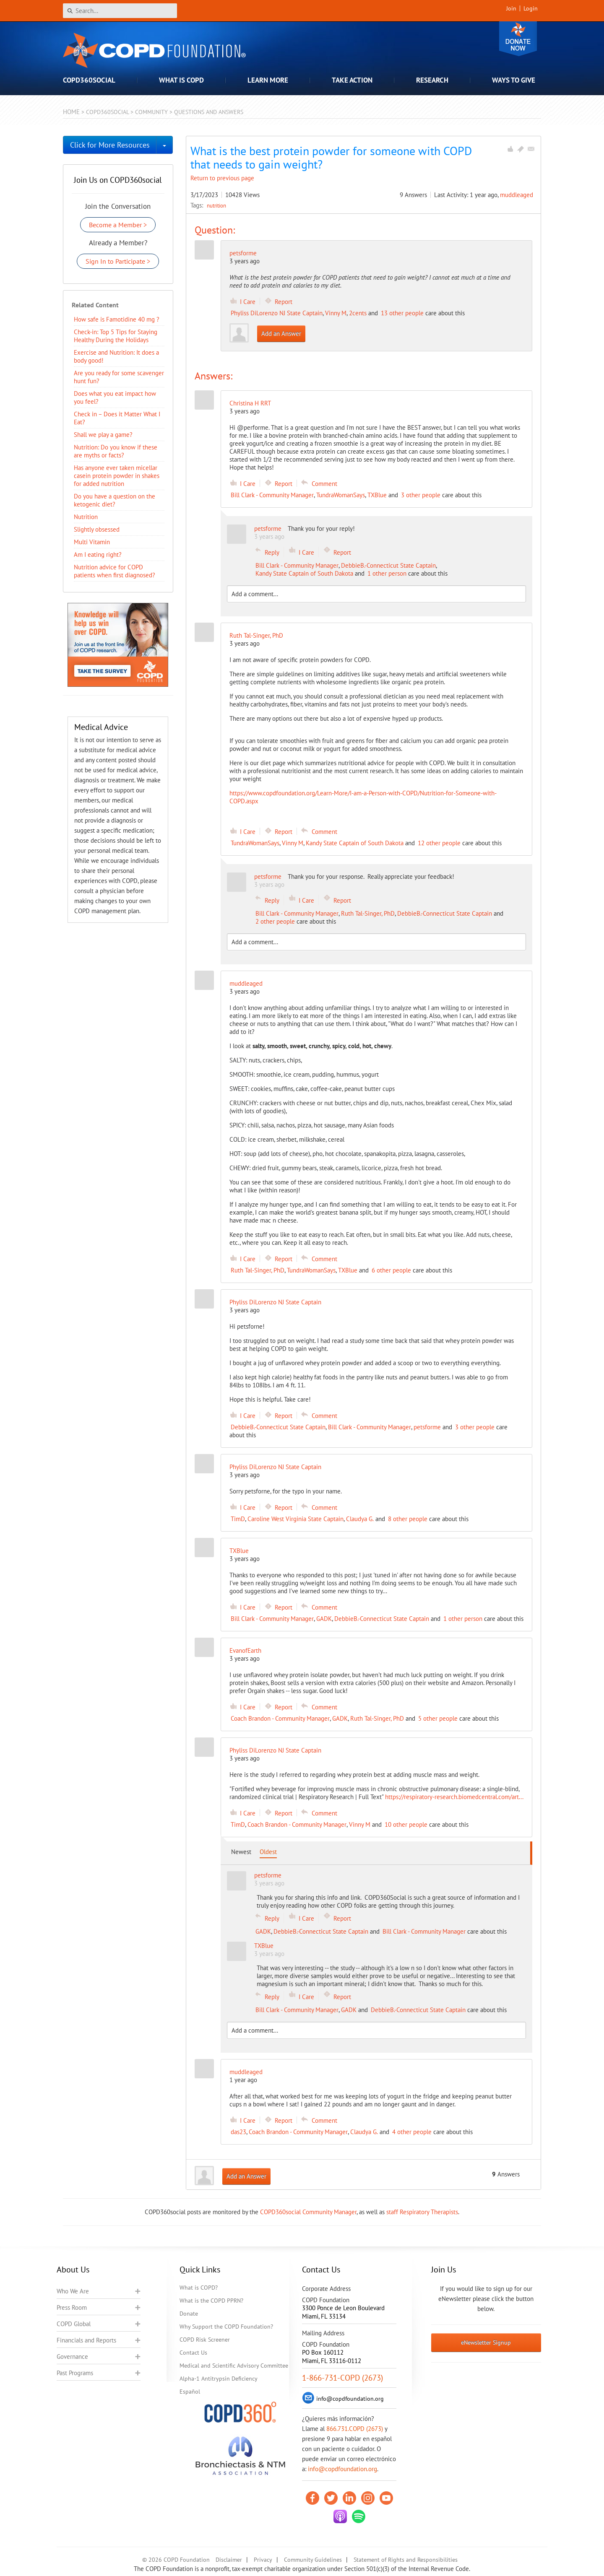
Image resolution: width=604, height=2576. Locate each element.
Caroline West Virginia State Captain (295, 1519)
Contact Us (193, 2352)
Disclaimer (229, 2559)
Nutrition (86, 517)
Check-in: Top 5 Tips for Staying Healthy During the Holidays (115, 336)
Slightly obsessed (97, 529)
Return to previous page (222, 178)
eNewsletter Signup (486, 2342)
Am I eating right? (98, 554)
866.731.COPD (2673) (354, 2429)
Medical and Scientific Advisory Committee (234, 2365)
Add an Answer (281, 334)
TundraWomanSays (340, 495)
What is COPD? (199, 2287)
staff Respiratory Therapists (422, 2212)
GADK (324, 1619)
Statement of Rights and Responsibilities (406, 2559)
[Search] (120, 10)
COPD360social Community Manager (308, 2212)
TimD (238, 1519)
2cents (358, 313)
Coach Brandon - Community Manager (280, 1718)
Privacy (263, 2559)
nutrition (216, 205)
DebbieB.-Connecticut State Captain (388, 565)
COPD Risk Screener (205, 2339)
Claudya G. (360, 1519)
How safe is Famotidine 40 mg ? (116, 319)
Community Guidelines (313, 2559)
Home (71, 112)
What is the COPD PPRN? (211, 2300)
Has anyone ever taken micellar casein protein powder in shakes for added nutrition (116, 476)
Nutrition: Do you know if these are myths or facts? (115, 451)
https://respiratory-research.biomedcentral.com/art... (454, 1797)
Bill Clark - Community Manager (272, 495)
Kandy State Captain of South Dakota (304, 573)
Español (190, 2391)
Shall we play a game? (103, 435)
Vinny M (335, 313)
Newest (241, 1852)
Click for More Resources (110, 145)
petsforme (243, 253)
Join (511, 8)
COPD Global (74, 2324)
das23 (238, 2132)
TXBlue (377, 495)
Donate (518, 38)
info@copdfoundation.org (342, 2469)
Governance (72, 2356)
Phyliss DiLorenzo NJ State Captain (277, 313)
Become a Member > (118, 225)
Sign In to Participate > (118, 261)
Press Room (72, 2307)
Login (530, 8)
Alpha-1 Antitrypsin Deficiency (219, 2378)
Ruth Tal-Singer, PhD (368, 913)
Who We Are (73, 2291)
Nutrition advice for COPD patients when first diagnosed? (114, 571)
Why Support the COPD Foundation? (226, 2326)
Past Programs (75, 2373)
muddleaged (516, 195)
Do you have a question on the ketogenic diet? (114, 500)
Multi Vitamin (92, 542)
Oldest (268, 1852)
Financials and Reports (86, 2340)
